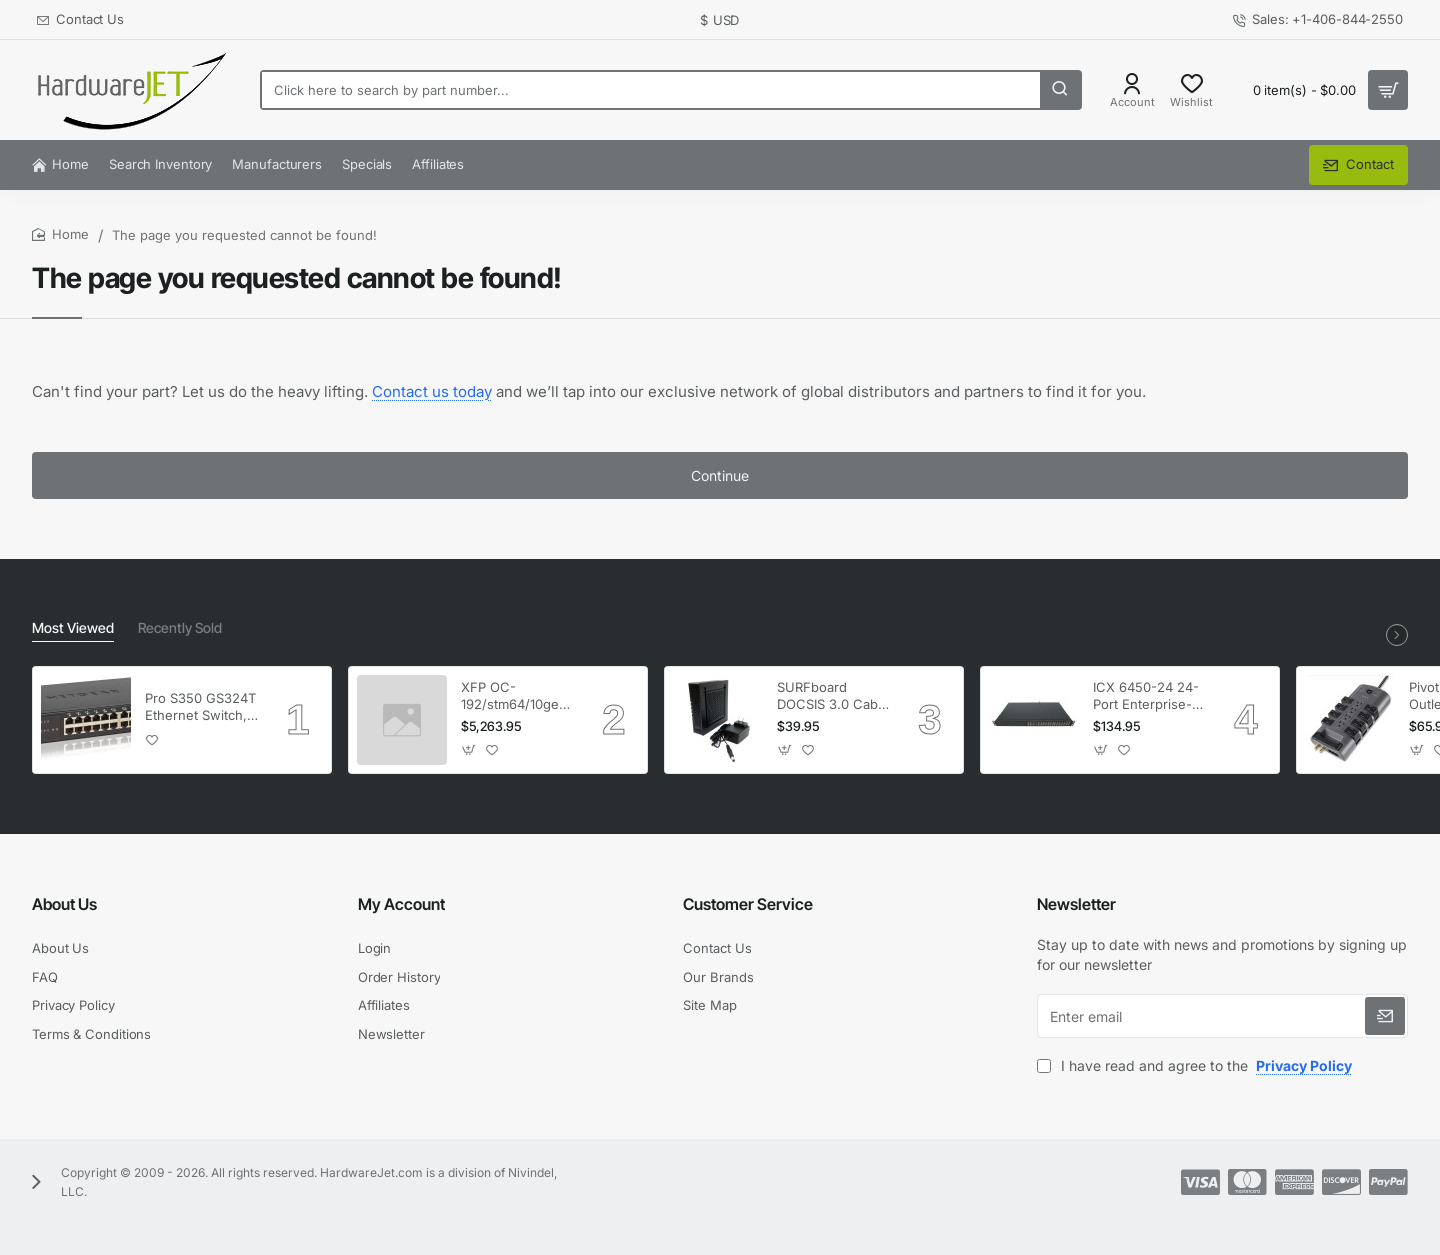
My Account (401, 904)
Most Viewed (73, 627)
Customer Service (748, 904)
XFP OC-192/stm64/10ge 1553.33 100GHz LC (511, 696)
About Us (64, 904)
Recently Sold (180, 627)
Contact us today (432, 391)
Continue (720, 475)
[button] (152, 739)
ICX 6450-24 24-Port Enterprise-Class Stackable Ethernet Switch (1146, 696)
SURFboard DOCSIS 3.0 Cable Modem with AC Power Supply (833, 696)
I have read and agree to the (1196, 1065)
